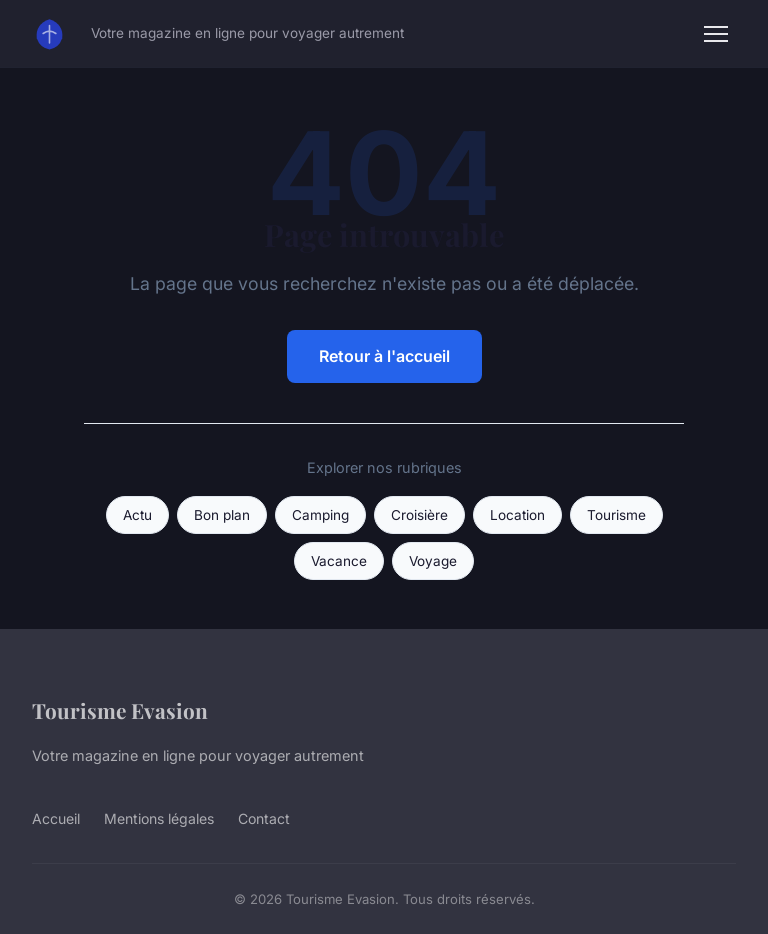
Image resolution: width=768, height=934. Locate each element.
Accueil (56, 818)
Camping (320, 515)
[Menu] (716, 34)
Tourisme (616, 515)
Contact (264, 818)
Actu (137, 515)
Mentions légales (159, 818)
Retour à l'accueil (384, 356)
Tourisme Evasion (120, 710)
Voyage (433, 561)
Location (517, 515)
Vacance (339, 561)
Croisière (419, 515)
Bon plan (222, 515)
